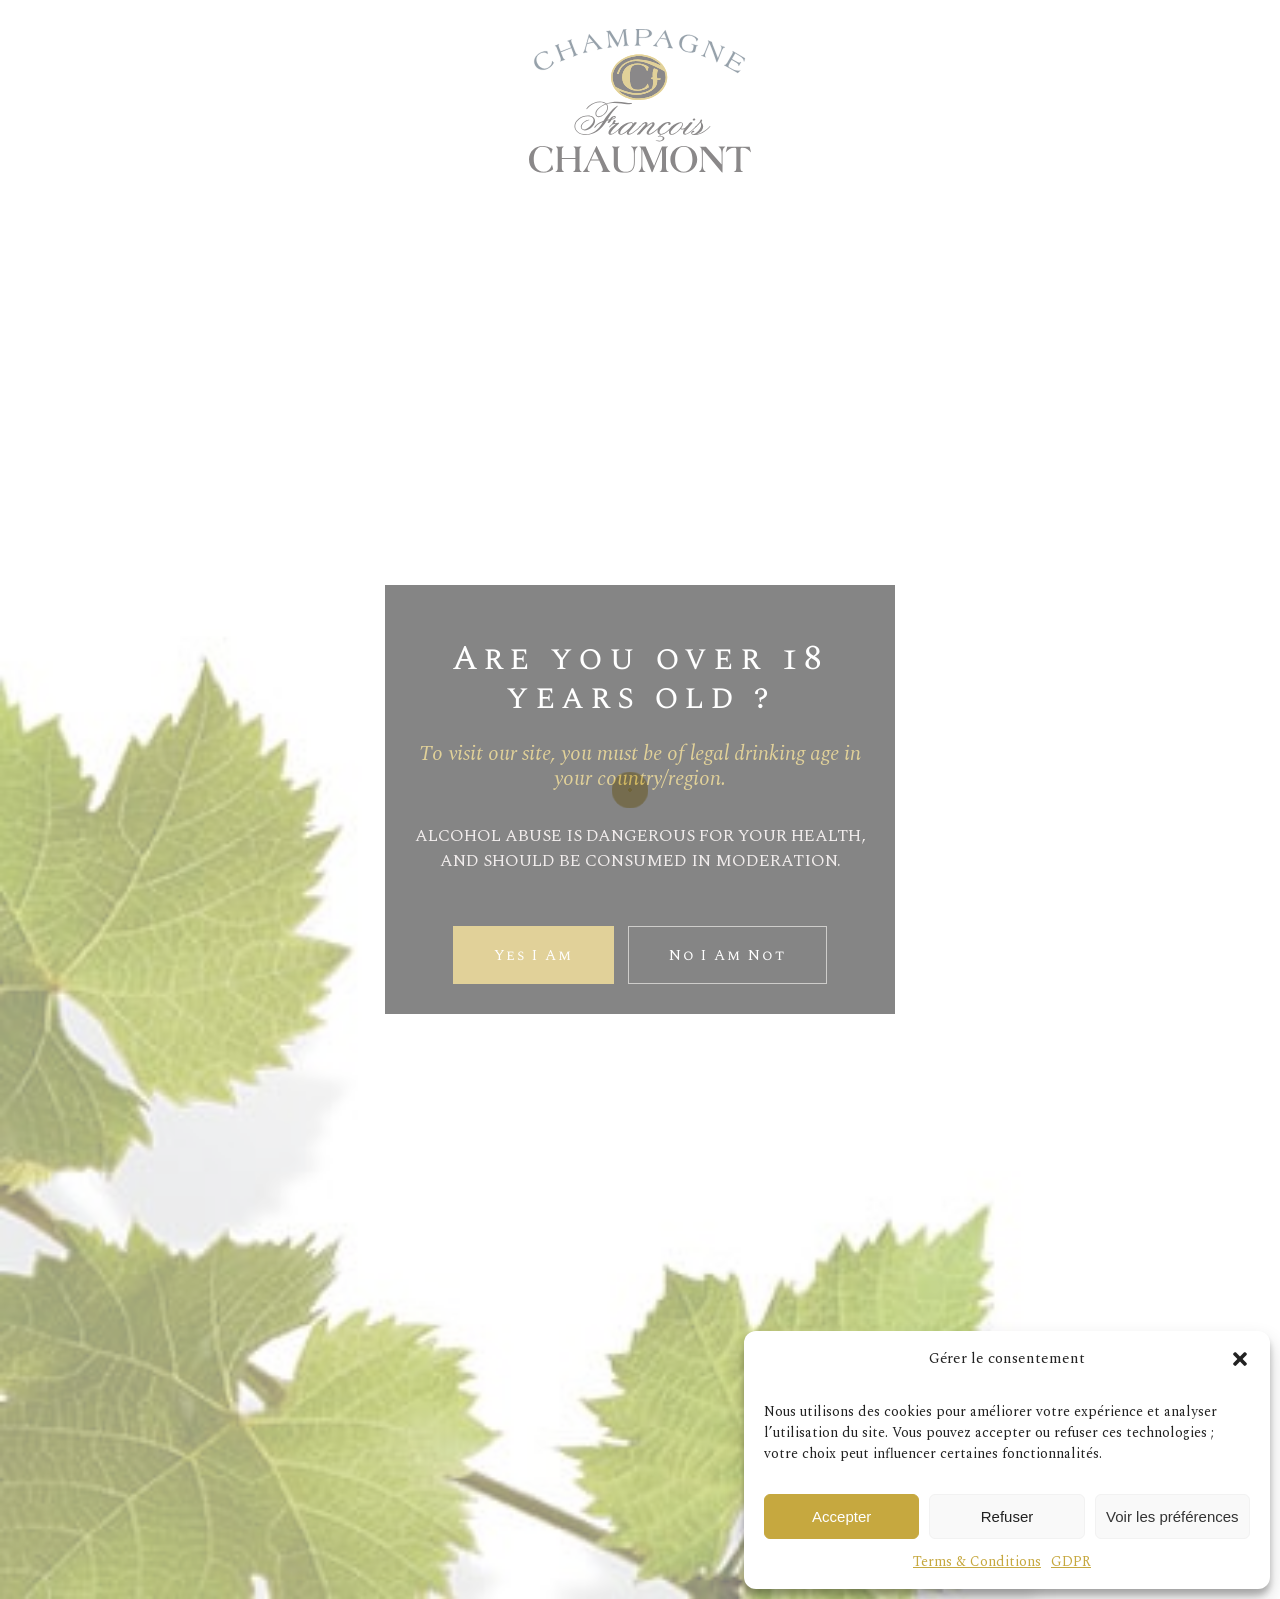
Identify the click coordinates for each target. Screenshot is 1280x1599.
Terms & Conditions (977, 1561)
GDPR (1071, 1561)
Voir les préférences (1172, 1516)
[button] (1240, 1359)
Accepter (841, 1516)
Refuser (1007, 1516)
